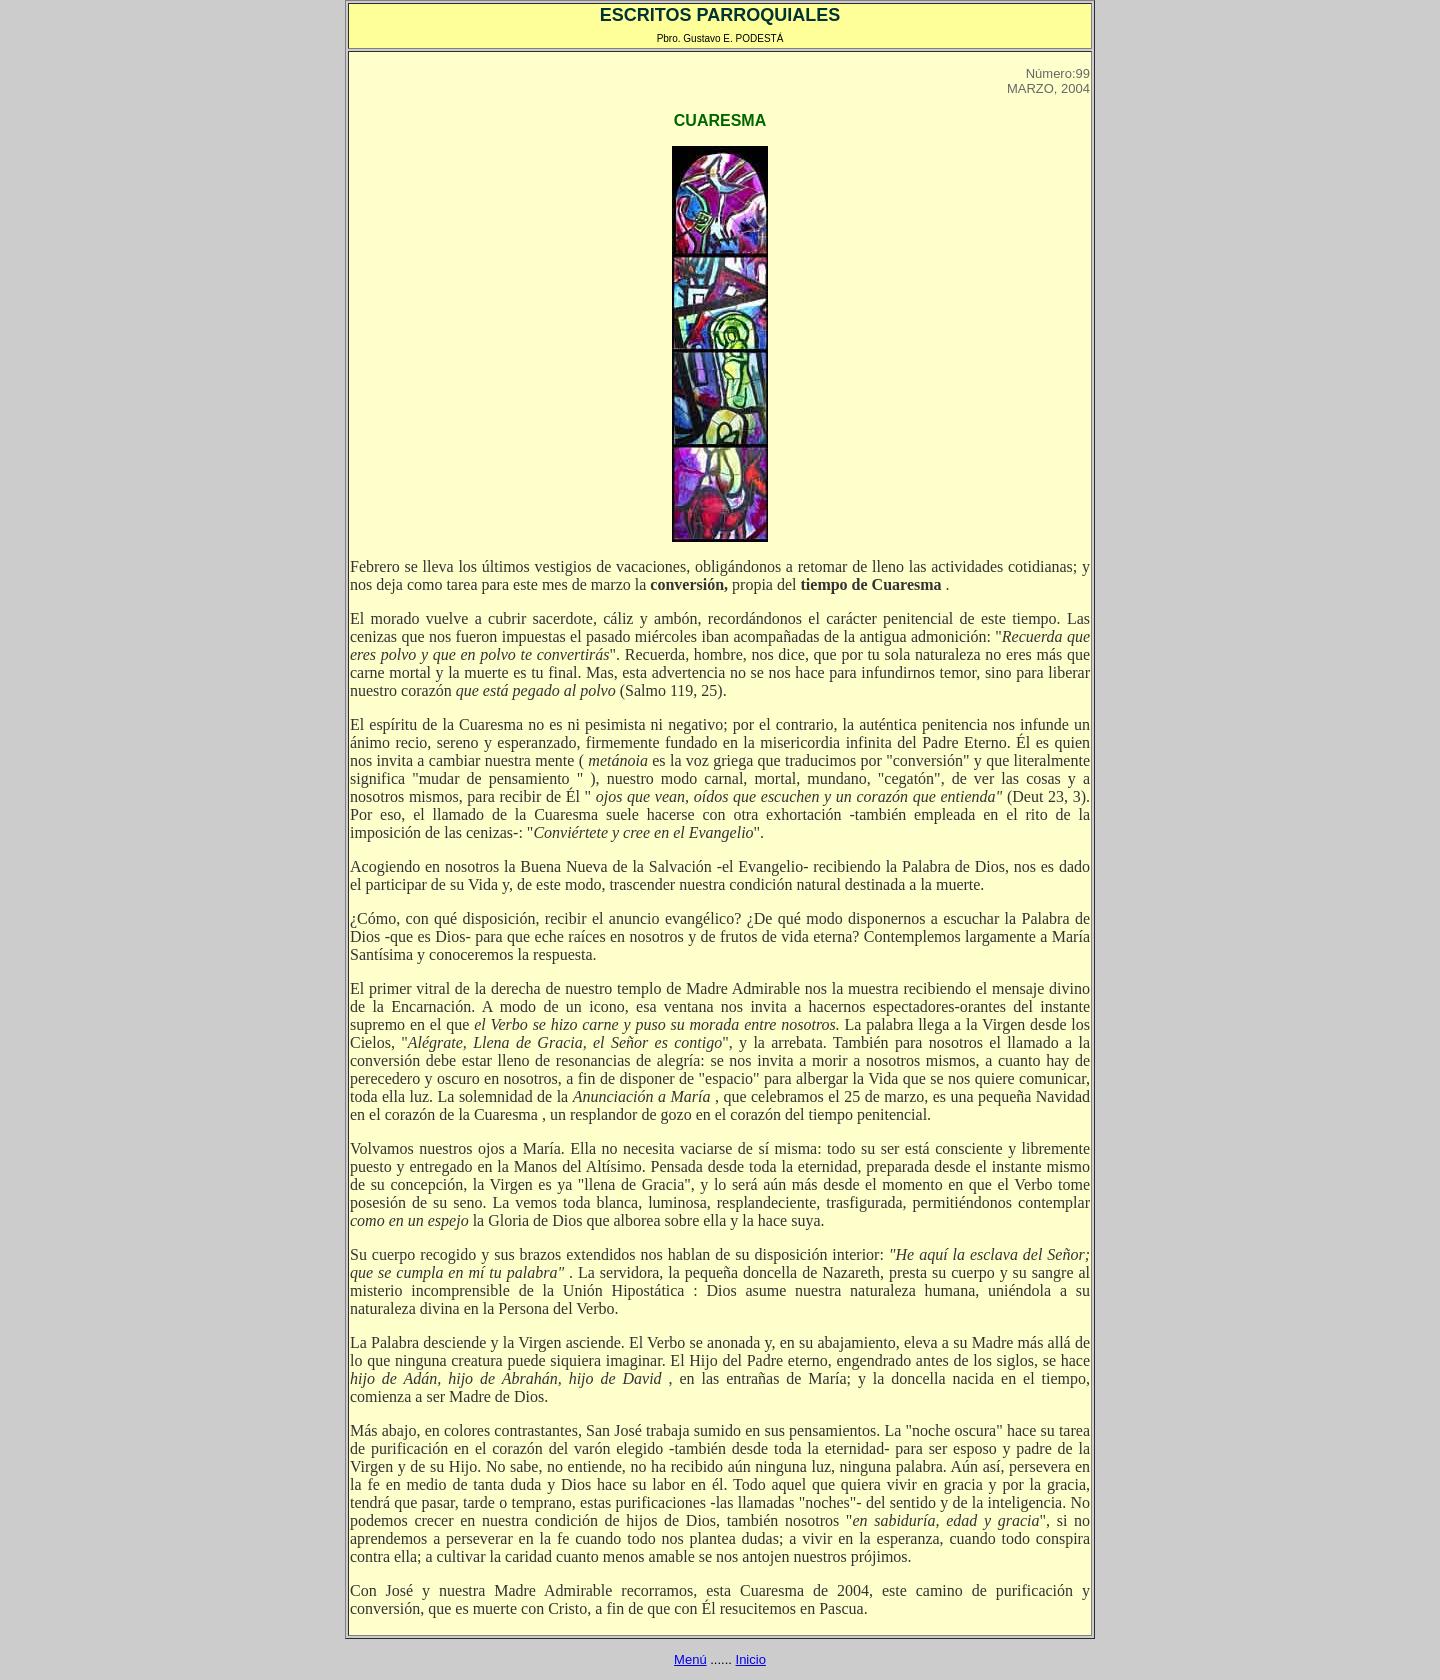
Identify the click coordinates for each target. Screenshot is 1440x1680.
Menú (690, 1659)
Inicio (751, 1659)
